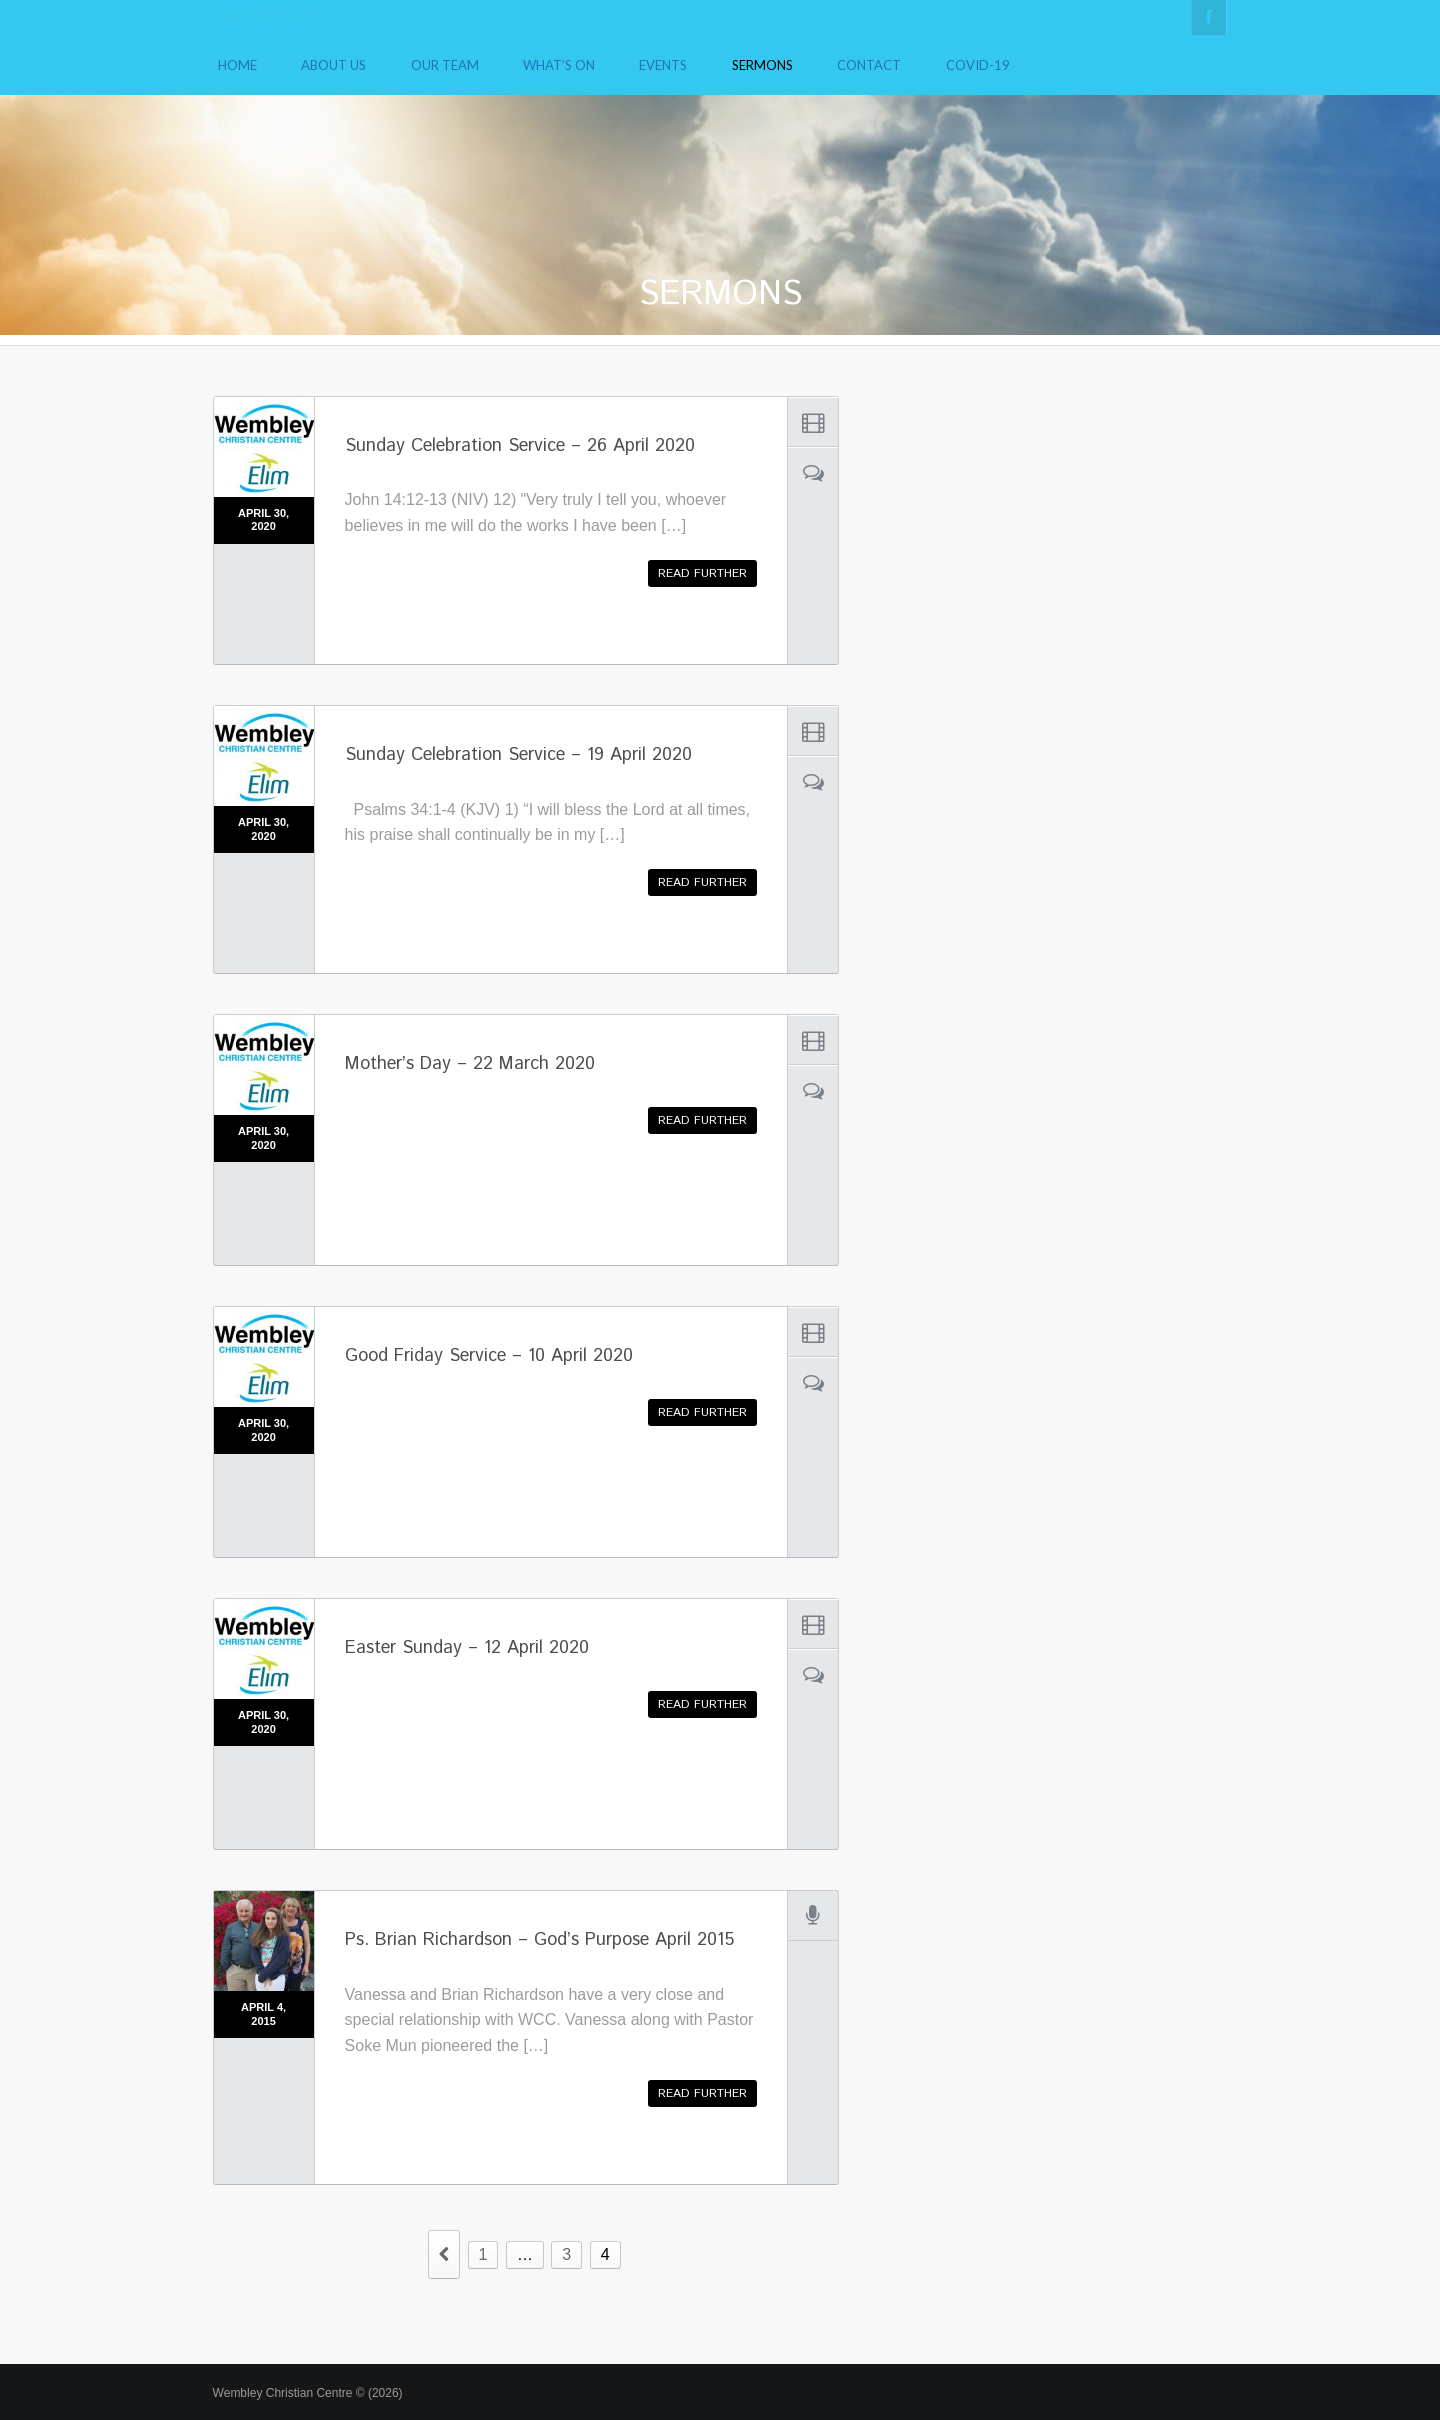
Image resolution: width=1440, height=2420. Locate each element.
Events (663, 65)
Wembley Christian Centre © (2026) (308, 2393)
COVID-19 (978, 65)
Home (237, 65)
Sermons (762, 65)
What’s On (559, 65)
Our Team (445, 65)
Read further (702, 573)
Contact (869, 65)
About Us (333, 65)
